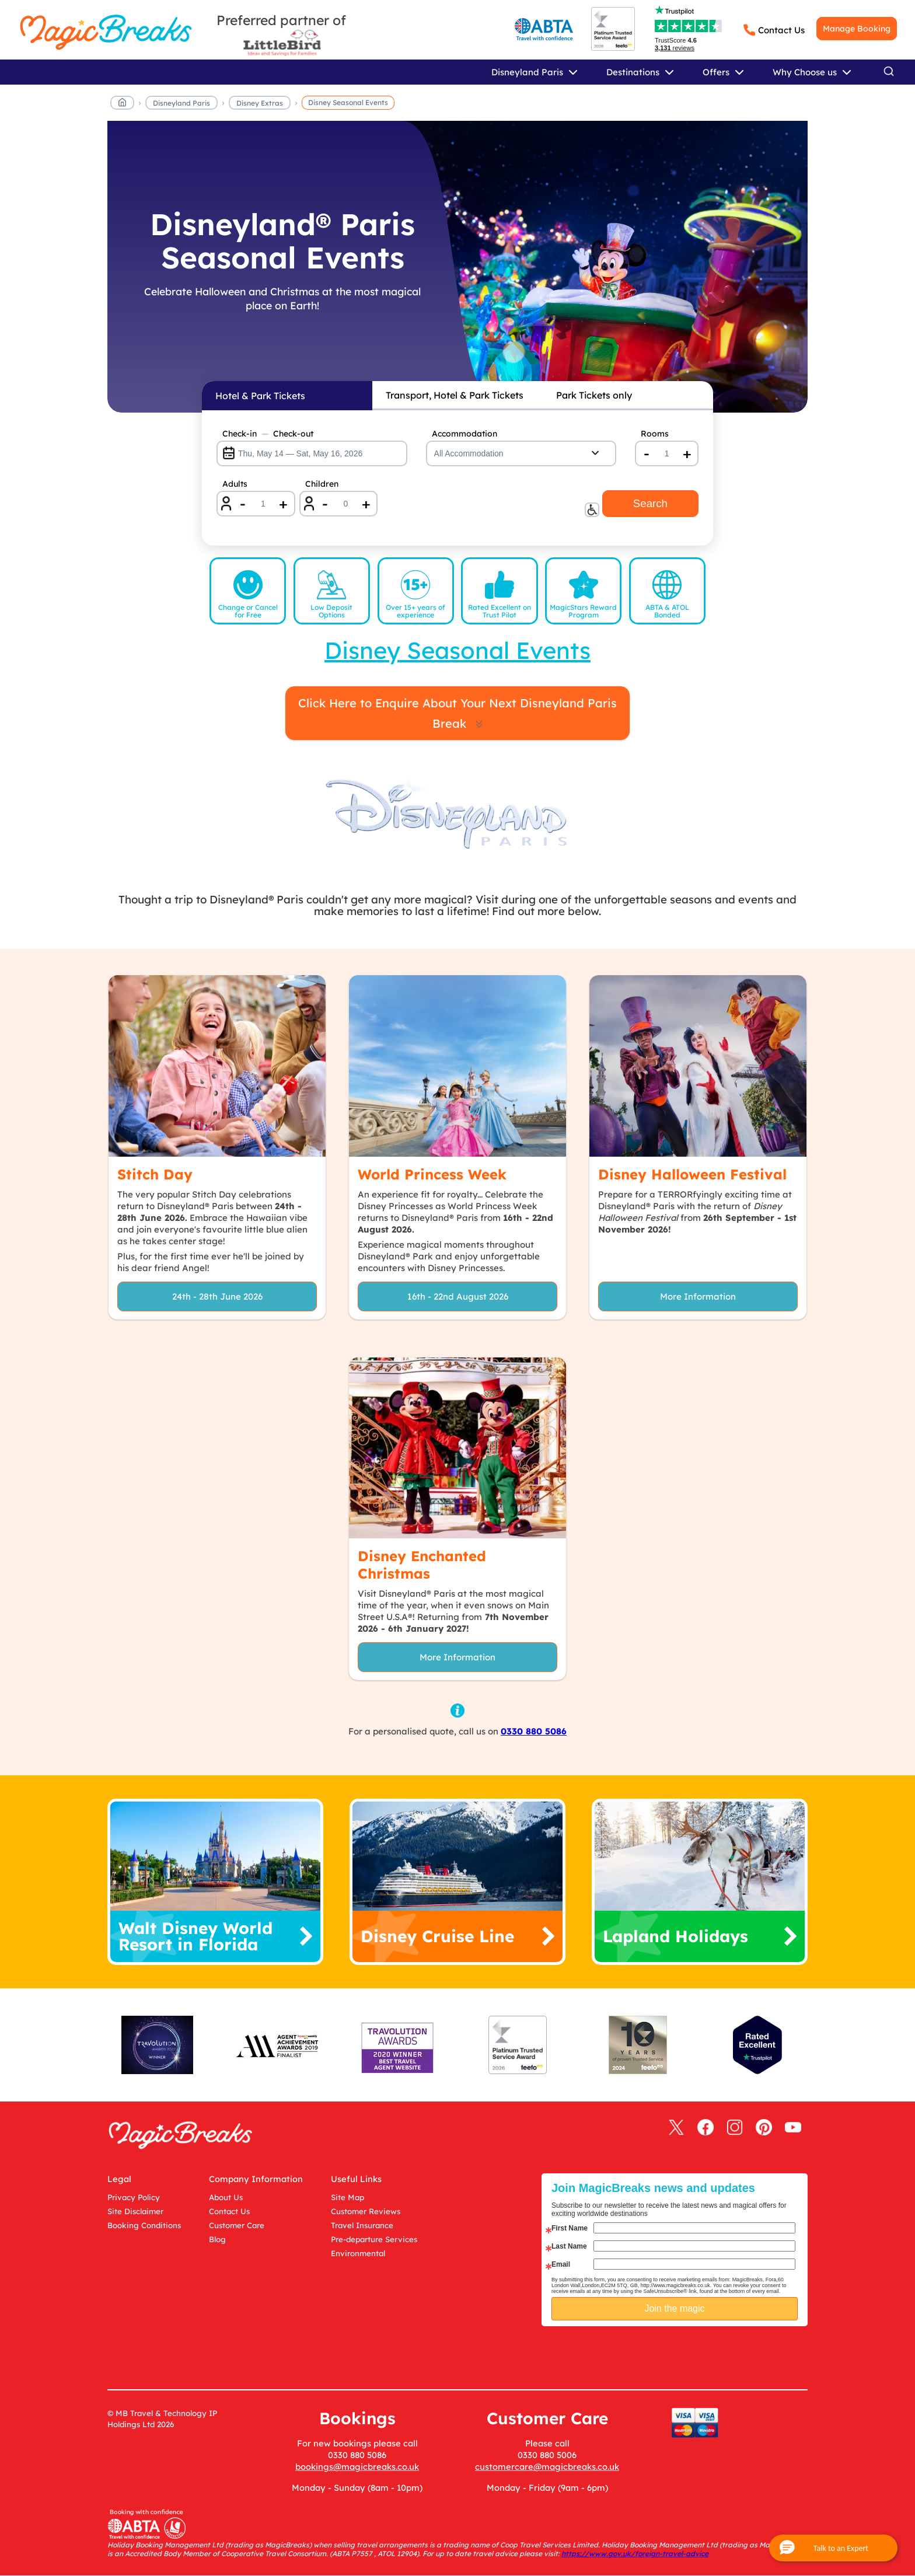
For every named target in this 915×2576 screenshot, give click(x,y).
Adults (234, 484)
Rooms (655, 433)
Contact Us (781, 30)
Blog (217, 2239)
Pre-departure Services (374, 2239)
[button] (833, 2548)
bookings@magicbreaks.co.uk (357, 2466)
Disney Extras (259, 103)
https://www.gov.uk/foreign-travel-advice (634, 2553)
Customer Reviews (365, 2211)
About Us (226, 2197)
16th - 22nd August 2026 (457, 1296)
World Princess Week (432, 1174)
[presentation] (683, 2355)
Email (560, 2264)
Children (321, 484)
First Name (569, 2228)
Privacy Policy (133, 2197)
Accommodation (464, 433)
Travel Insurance (362, 2225)
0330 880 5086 (534, 1731)
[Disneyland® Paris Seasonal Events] (457, 267)
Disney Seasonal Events (348, 102)
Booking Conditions (144, 2225)
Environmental (358, 2253)
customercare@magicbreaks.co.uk (547, 2466)
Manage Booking (856, 28)
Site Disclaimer (135, 2211)
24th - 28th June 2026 (217, 1296)
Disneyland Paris (181, 103)
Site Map (347, 2197)
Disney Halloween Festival (692, 1174)
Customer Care (236, 2225)
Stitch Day (155, 1174)
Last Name (569, 2246)
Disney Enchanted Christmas (422, 1564)
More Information (698, 1296)
